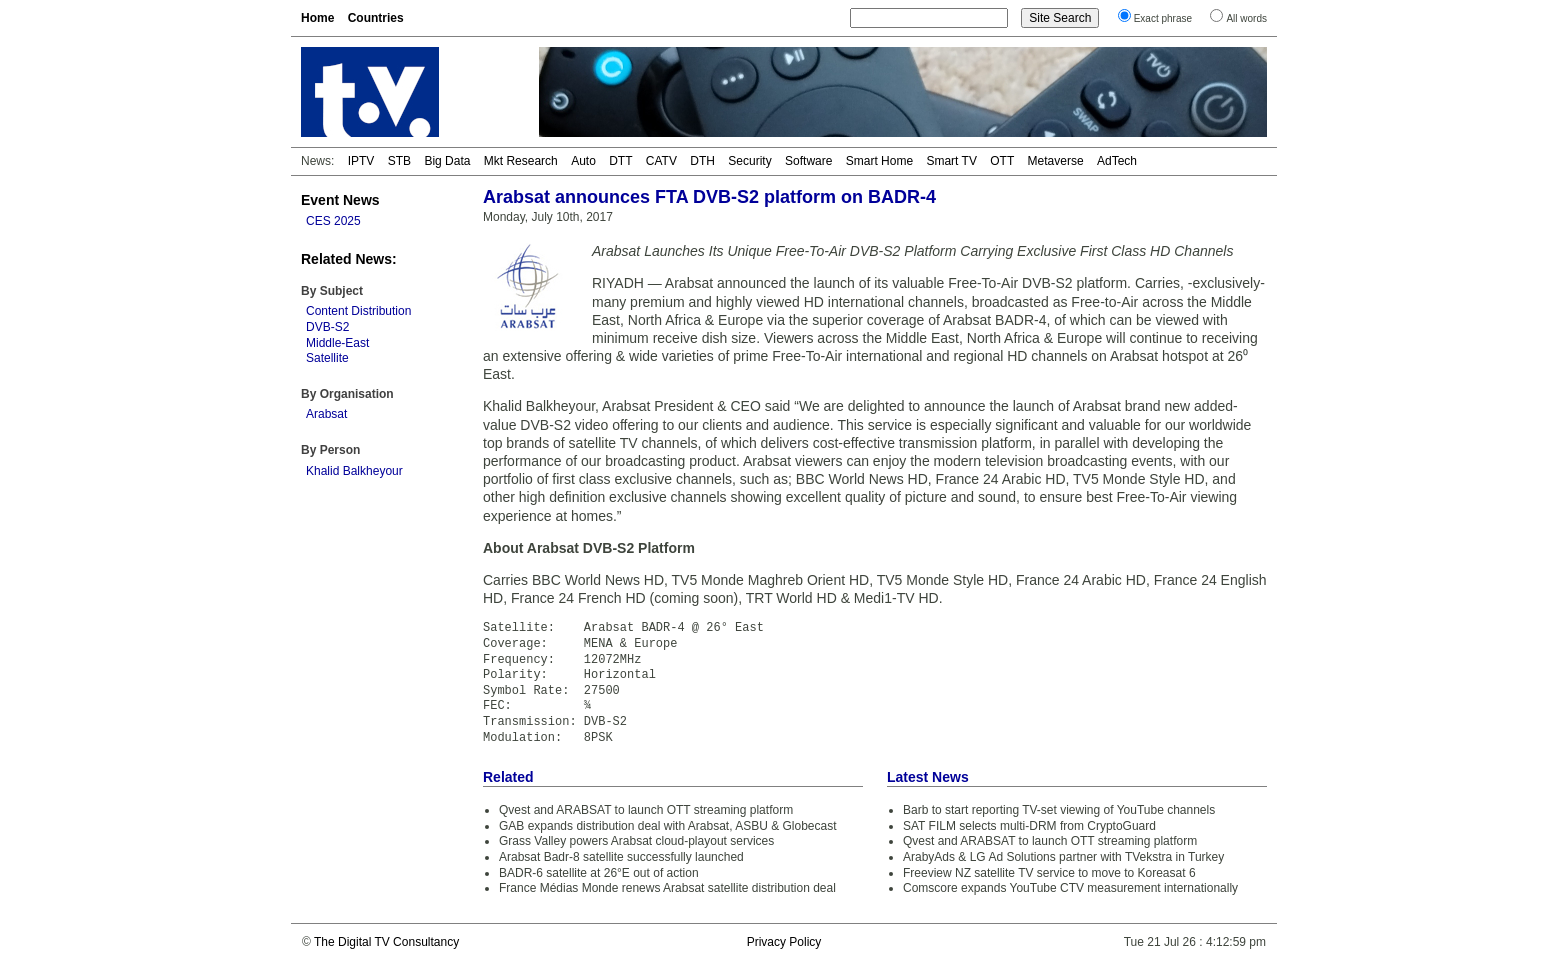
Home (317, 18)
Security (749, 161)
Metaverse (1056, 161)
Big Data (447, 161)
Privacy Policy (784, 942)
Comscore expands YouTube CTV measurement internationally (1070, 888)
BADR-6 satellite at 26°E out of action (599, 873)
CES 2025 (333, 221)
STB (399, 161)
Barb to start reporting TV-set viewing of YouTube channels (1059, 810)
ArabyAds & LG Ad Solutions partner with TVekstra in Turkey (1063, 857)
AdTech (1117, 161)
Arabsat (326, 414)
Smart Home (879, 161)
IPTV (361, 161)
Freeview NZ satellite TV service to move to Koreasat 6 (1049, 873)
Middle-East (337, 343)
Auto (583, 161)
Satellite (327, 358)
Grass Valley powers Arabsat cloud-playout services (636, 841)
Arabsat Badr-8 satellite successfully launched (621, 857)
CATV (661, 161)
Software (808, 161)
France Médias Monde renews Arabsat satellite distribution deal (667, 888)
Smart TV (951, 161)
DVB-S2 (327, 327)
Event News (340, 200)
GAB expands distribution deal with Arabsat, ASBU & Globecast (668, 826)
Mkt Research (521, 161)
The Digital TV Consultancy (386, 942)
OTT (1002, 161)
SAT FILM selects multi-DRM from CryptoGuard (1029, 826)
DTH (702, 161)
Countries (376, 18)
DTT (620, 161)
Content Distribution (358, 311)
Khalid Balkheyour (354, 471)
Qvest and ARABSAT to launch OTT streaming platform (646, 810)
